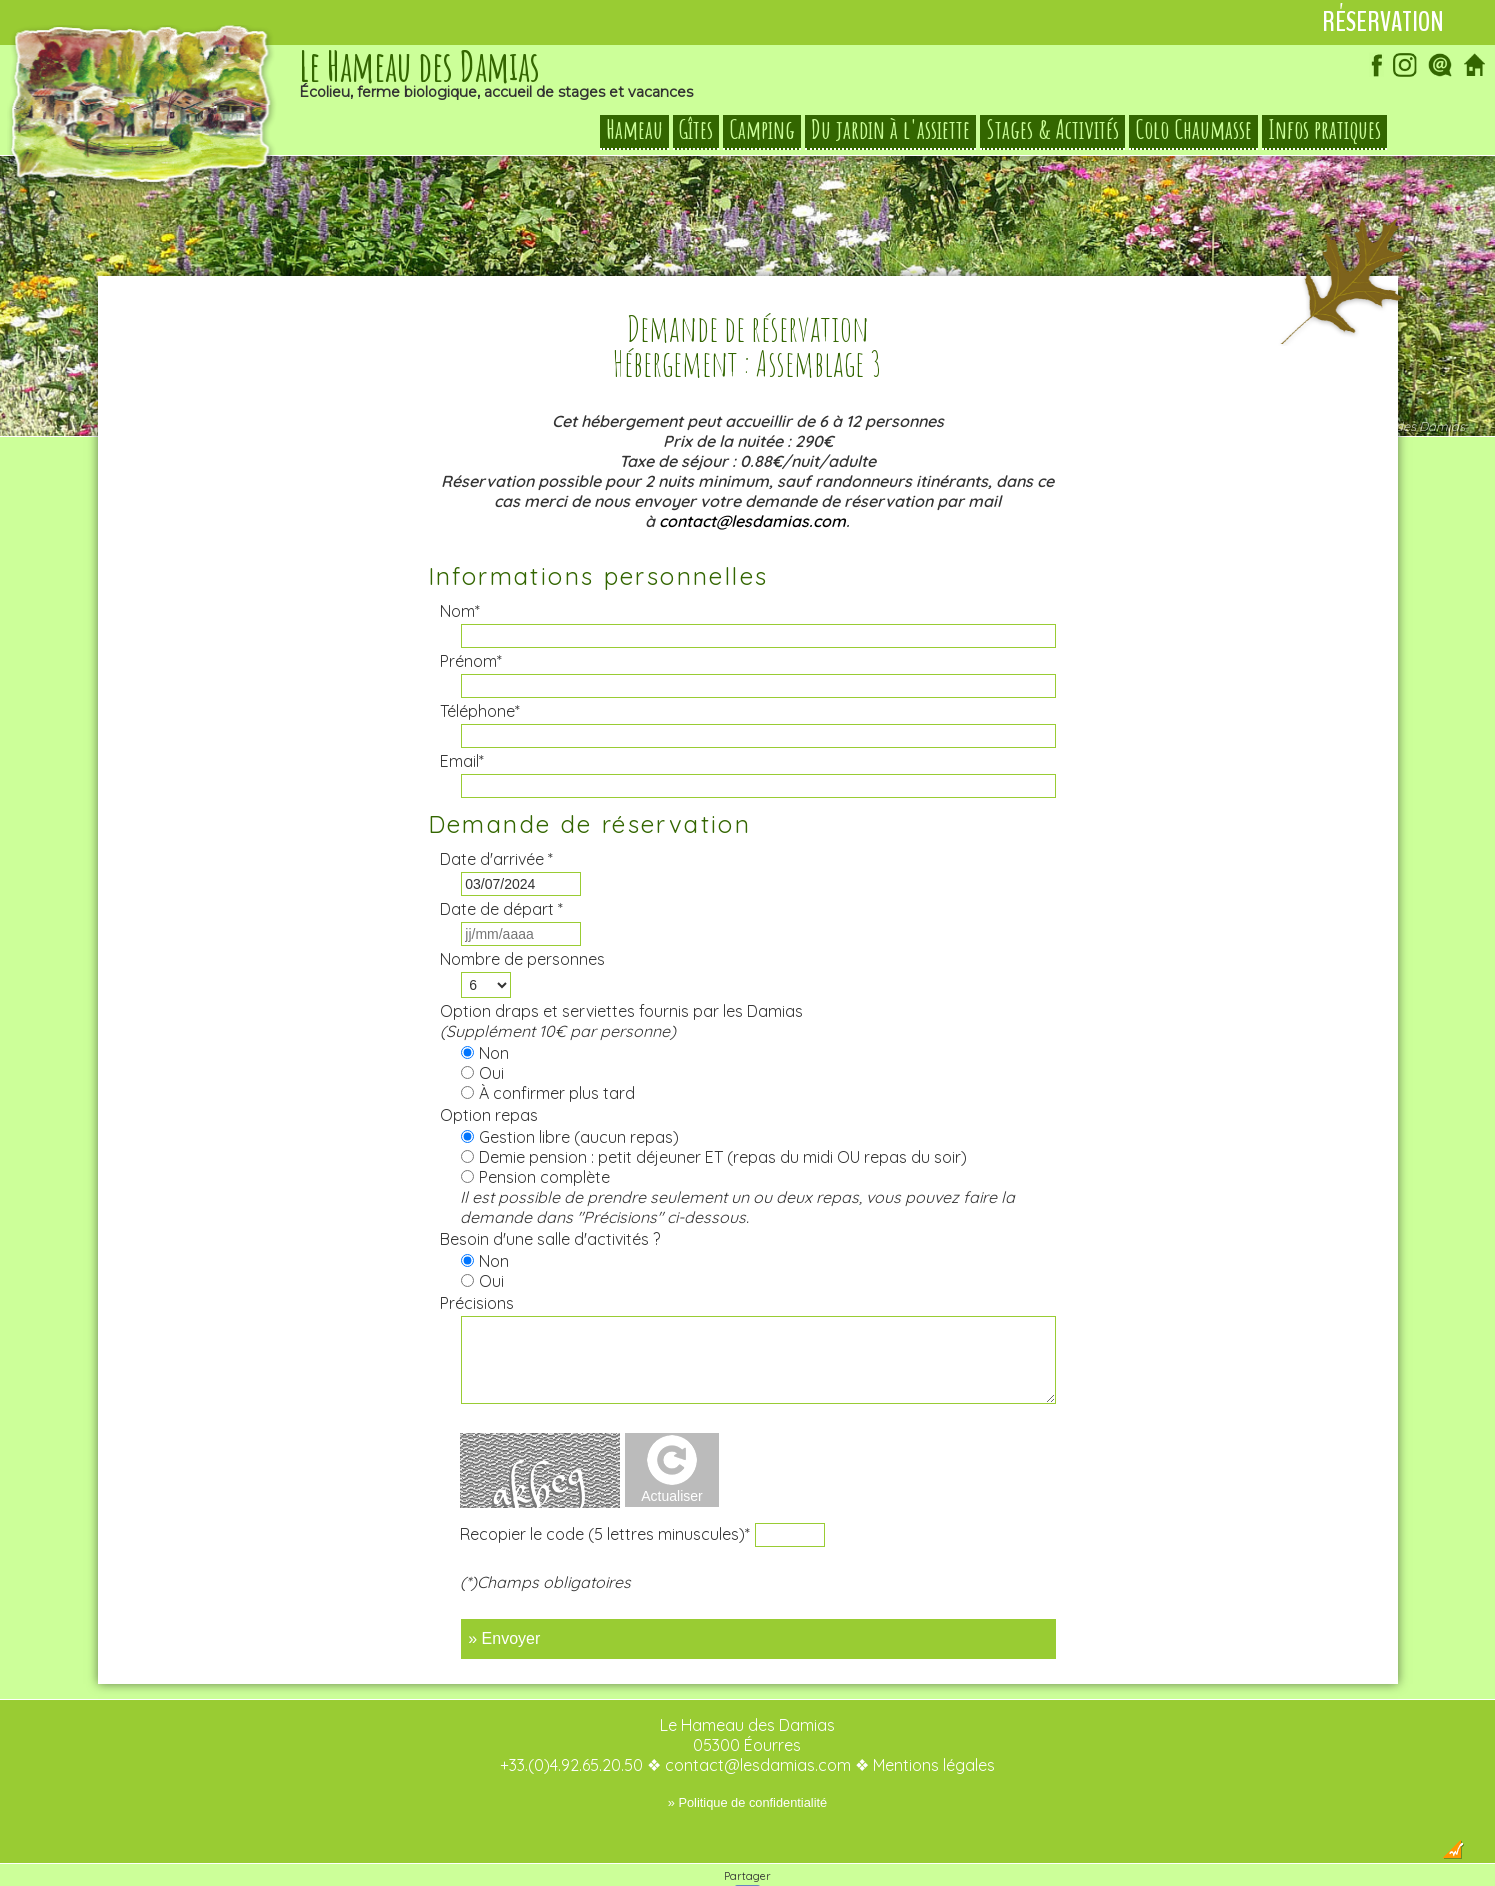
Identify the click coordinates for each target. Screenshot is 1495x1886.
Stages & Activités (1052, 130)
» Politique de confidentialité (747, 1763)
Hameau (634, 130)
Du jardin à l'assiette (890, 130)
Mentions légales (934, 1726)
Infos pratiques (1324, 130)
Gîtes (696, 130)
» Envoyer (504, 1599)
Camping (762, 130)
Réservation (1383, 22)
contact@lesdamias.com (752, 482)
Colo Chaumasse (1193, 130)
